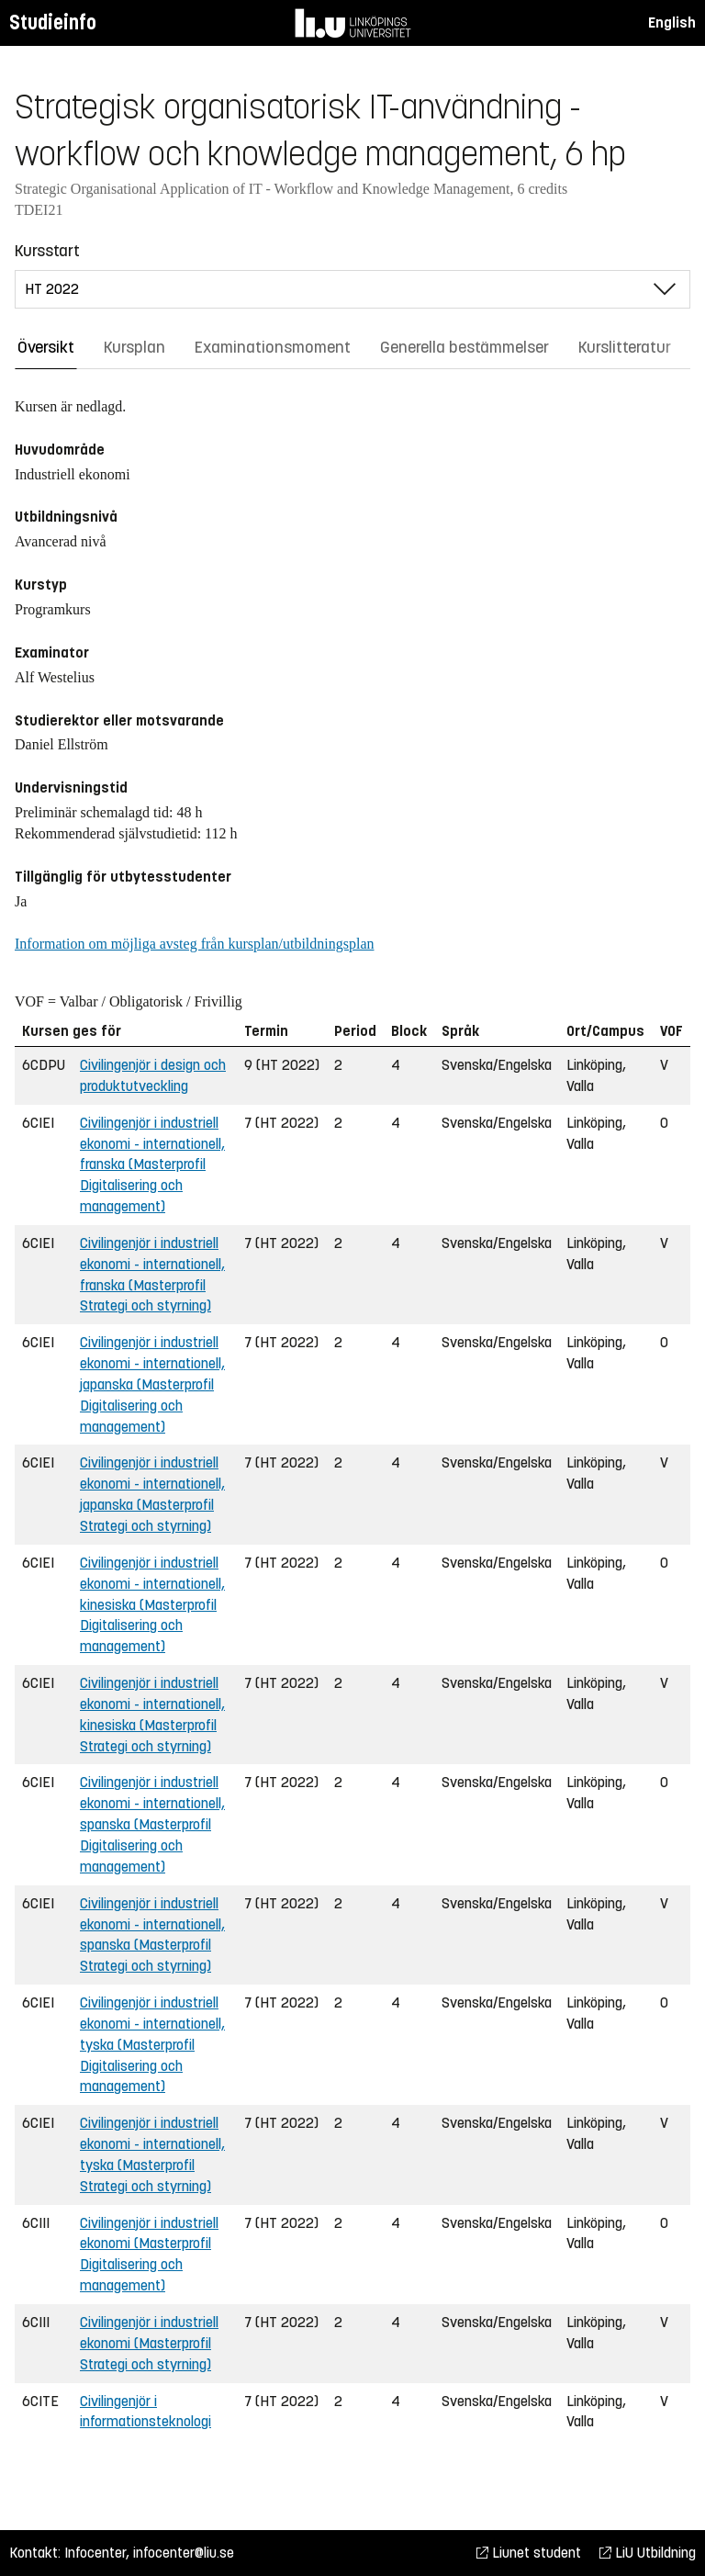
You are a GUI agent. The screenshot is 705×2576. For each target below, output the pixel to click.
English (672, 22)
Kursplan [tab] (134, 347)
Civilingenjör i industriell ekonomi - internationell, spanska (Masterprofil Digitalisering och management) (152, 1823)
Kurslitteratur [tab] (624, 347)
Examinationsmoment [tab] (273, 347)
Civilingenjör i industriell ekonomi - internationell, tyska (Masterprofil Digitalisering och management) (152, 2044)
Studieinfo (52, 22)
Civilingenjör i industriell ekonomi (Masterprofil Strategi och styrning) (149, 2343)
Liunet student (528, 2552)
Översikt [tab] (45, 347)
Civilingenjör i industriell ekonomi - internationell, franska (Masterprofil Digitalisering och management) (152, 1164)
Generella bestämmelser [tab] (464, 347)
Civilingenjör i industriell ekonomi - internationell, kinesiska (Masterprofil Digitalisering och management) (152, 1604)
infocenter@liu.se (183, 2552)
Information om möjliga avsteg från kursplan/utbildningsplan (194, 943)
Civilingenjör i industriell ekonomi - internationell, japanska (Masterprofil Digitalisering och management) (152, 1383)
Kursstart (47, 251)
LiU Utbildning (647, 2552)
